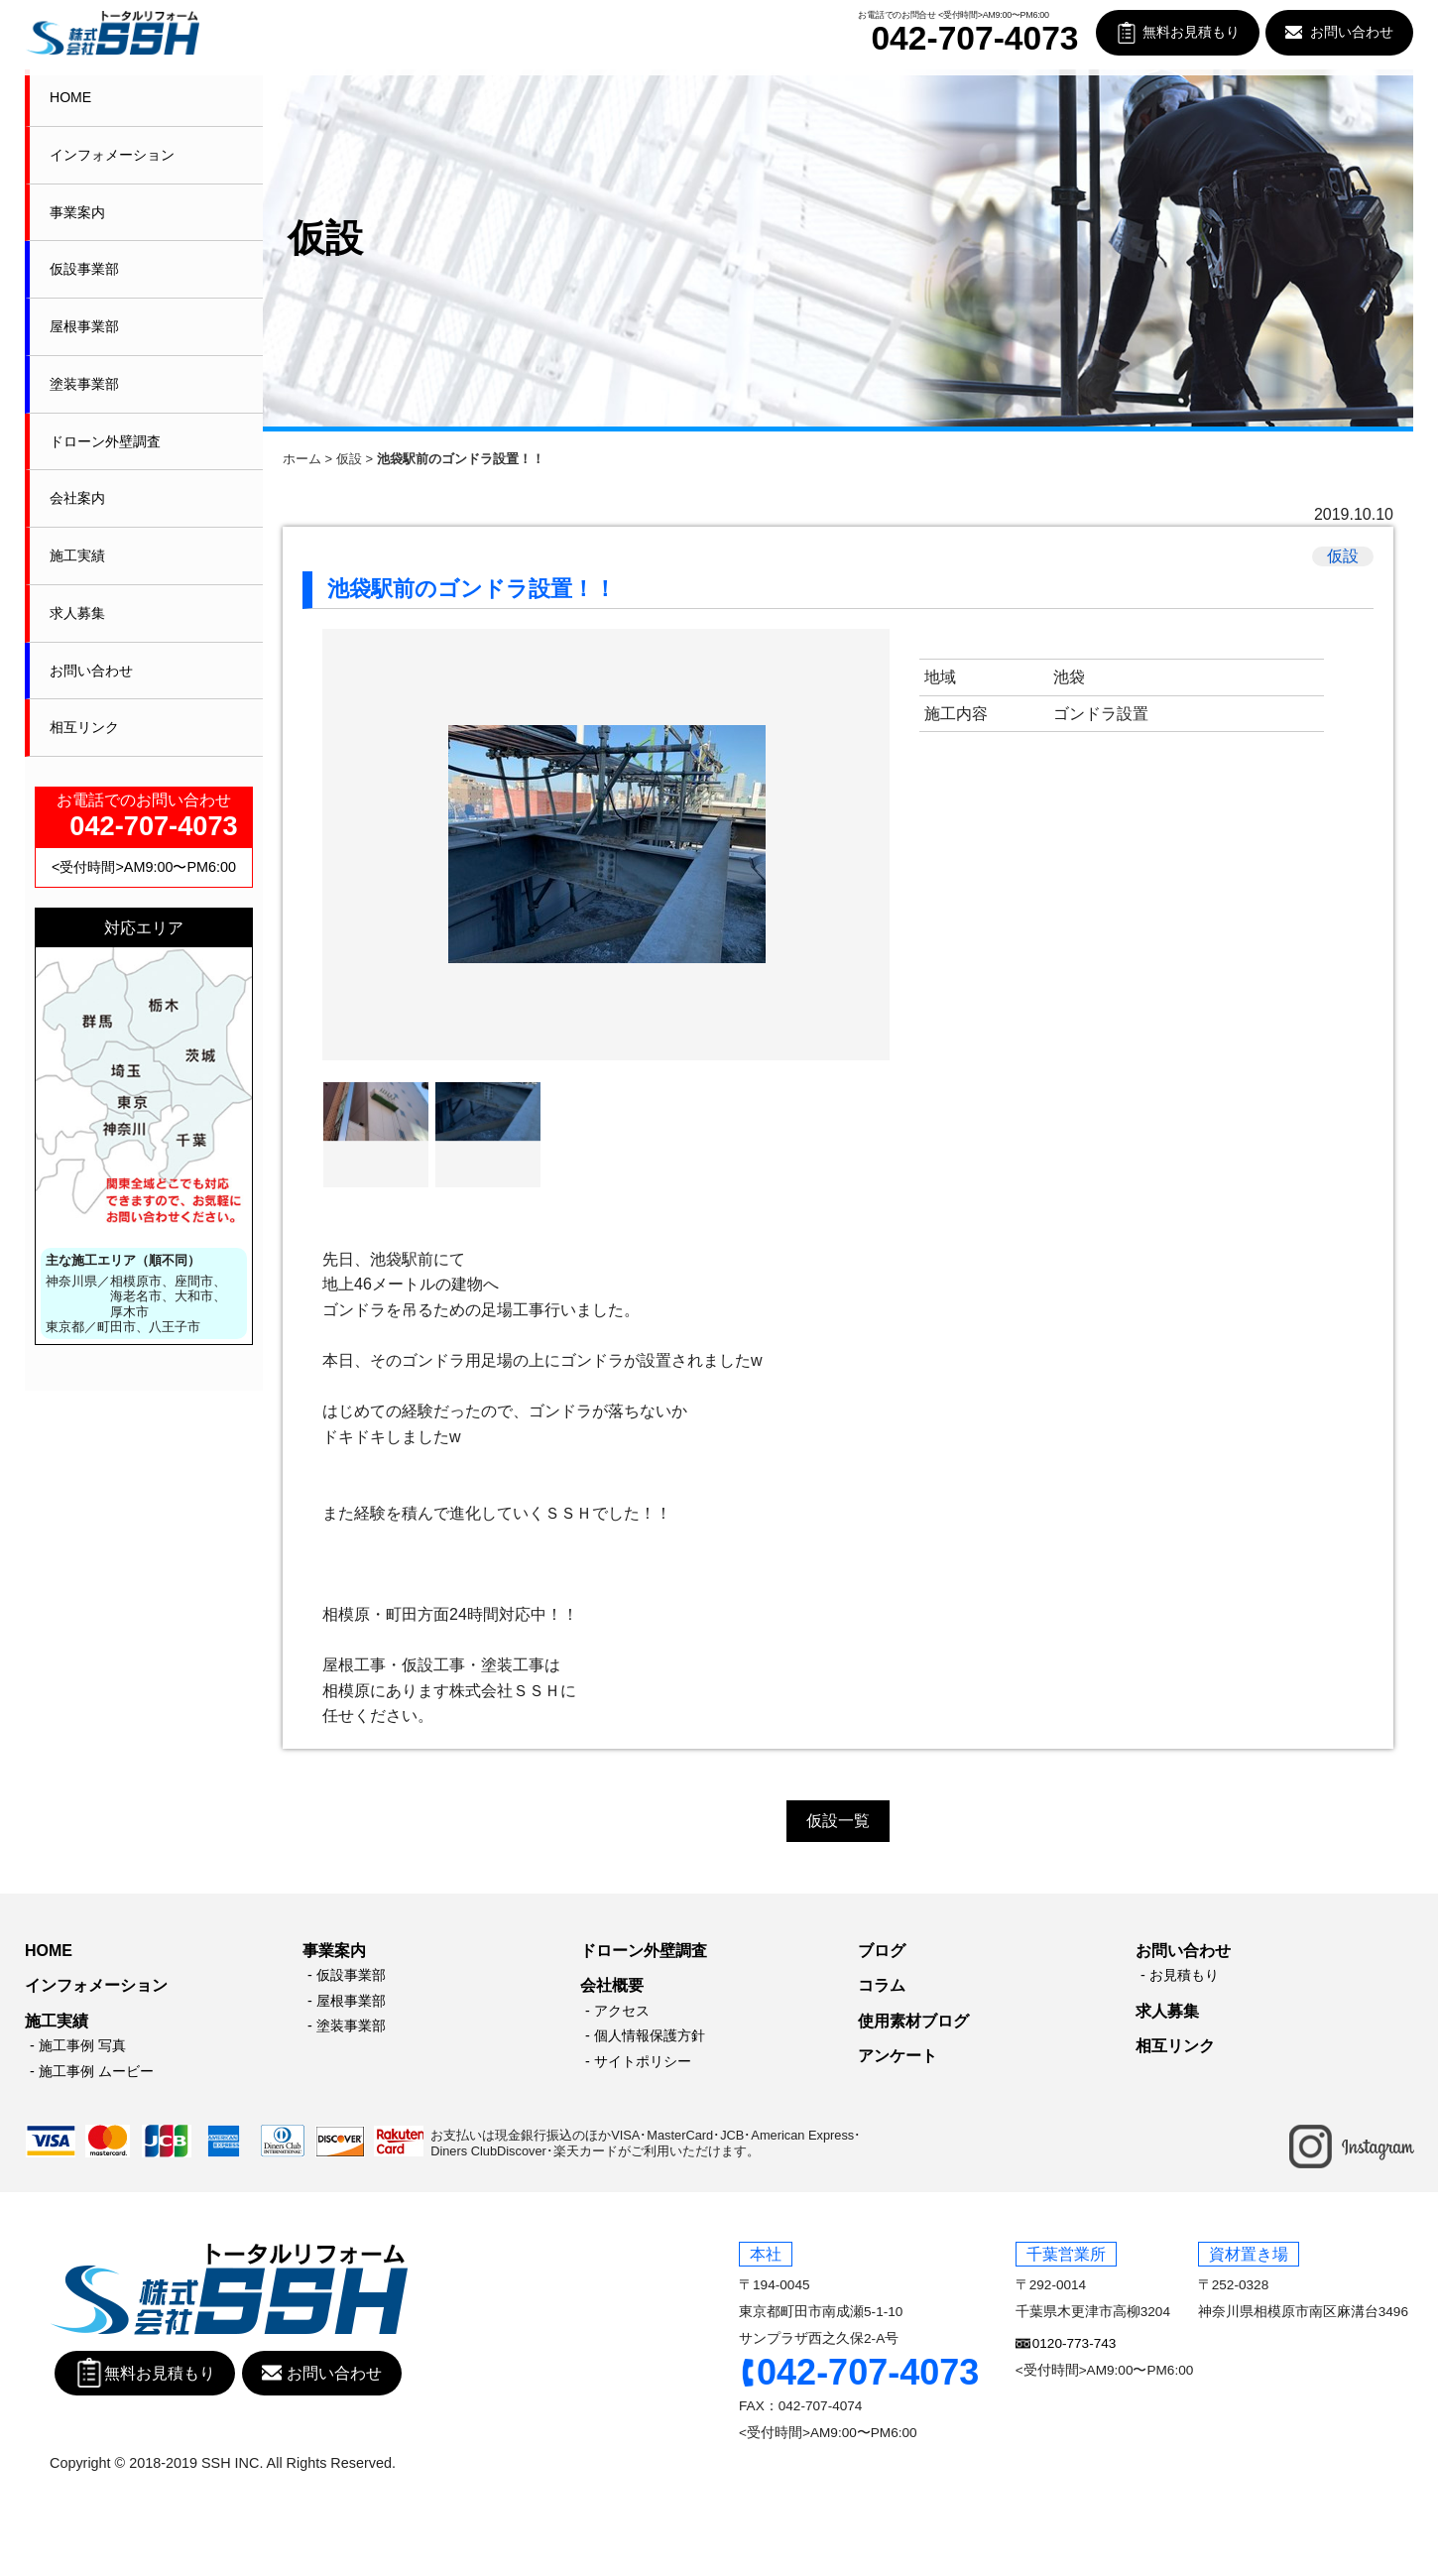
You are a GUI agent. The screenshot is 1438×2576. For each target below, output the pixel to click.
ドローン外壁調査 (105, 441)
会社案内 (77, 498)
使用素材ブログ (913, 2021)
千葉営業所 (1066, 2254)
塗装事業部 (84, 384)
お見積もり (1184, 1975)
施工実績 (77, 555)
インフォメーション (112, 155)
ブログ (881, 1950)
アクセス (622, 2011)
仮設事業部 (84, 269)
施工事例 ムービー (96, 2071)
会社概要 (612, 1985)
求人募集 (77, 613)
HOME (70, 97)
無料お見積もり (1191, 32)
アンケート (897, 2055)
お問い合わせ (1351, 32)
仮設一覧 (838, 1820)
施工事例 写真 (82, 2045)
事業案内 (77, 212)
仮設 (349, 458)
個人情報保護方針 (649, 2035)
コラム (881, 1985)
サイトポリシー (642, 2061)
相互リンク (84, 727)
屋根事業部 (84, 326)
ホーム (302, 458)
